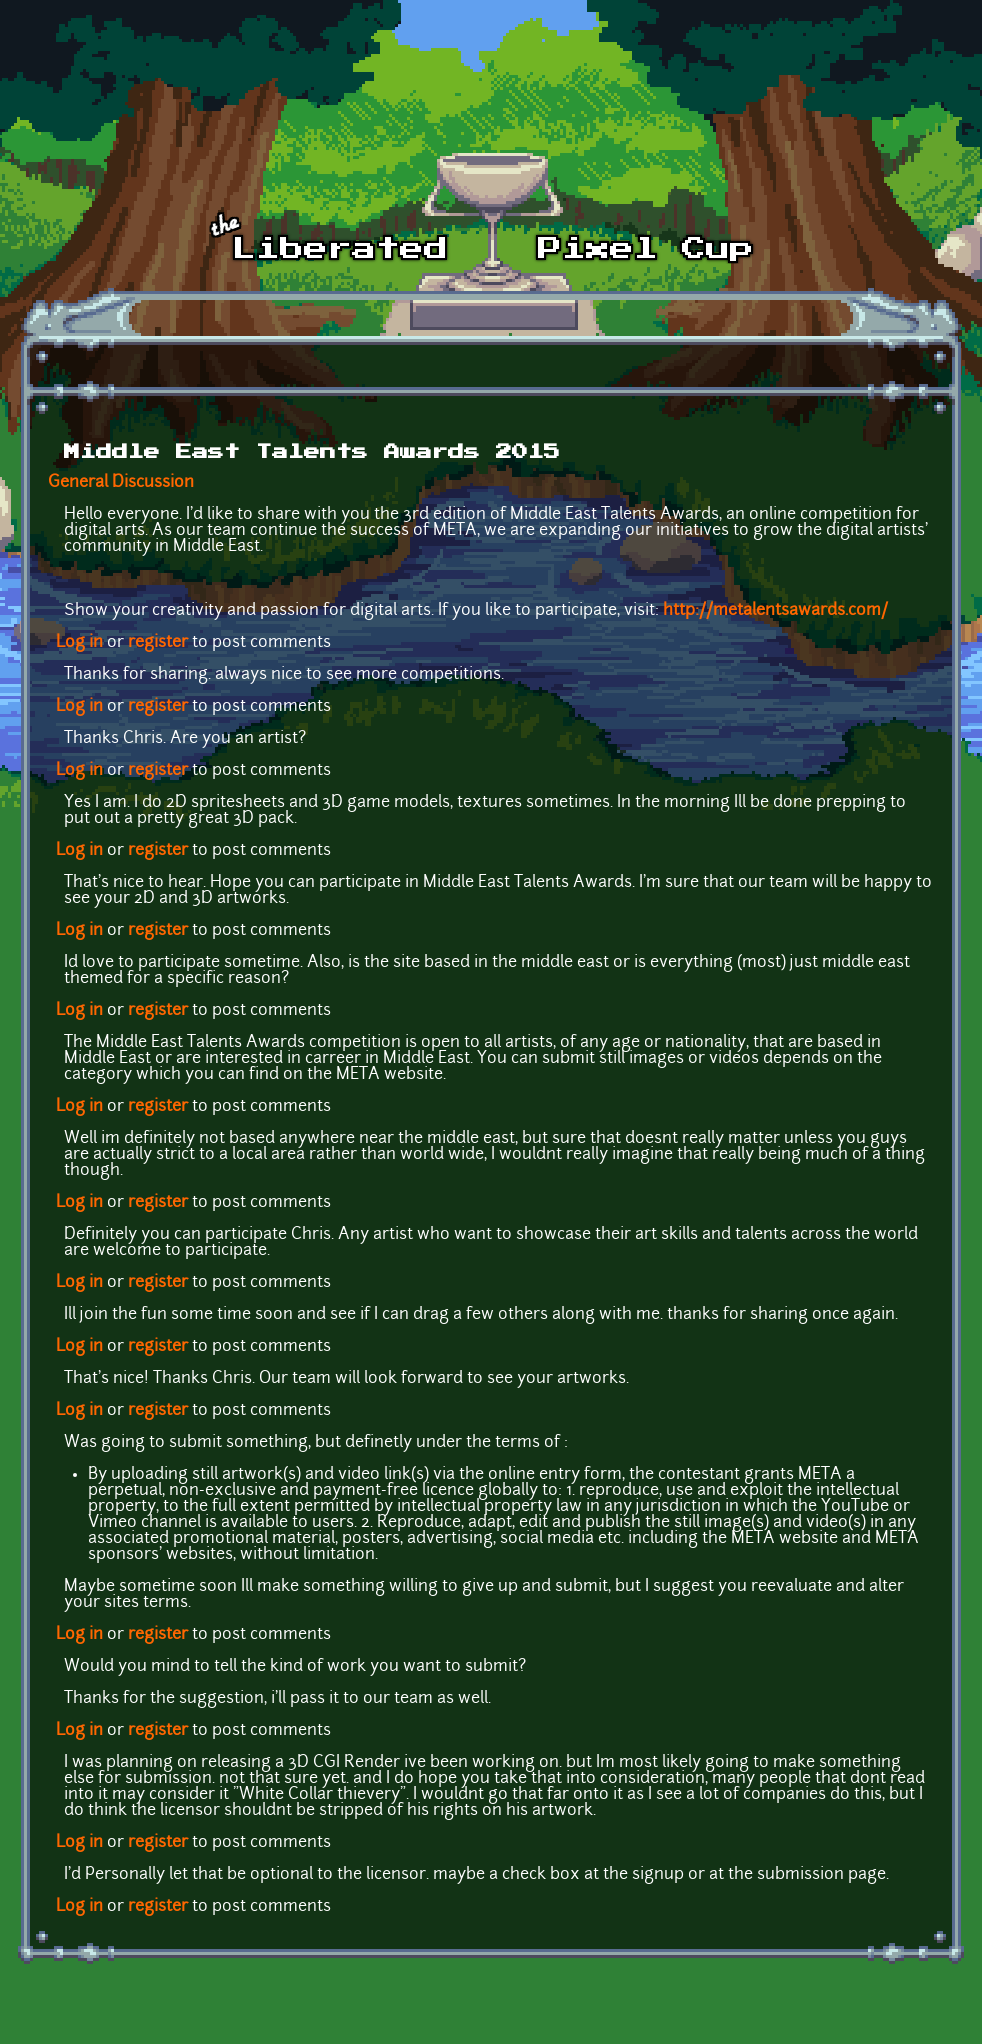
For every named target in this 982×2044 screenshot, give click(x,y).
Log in (79, 643)
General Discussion (121, 483)
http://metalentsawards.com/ (775, 611)
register (158, 643)
